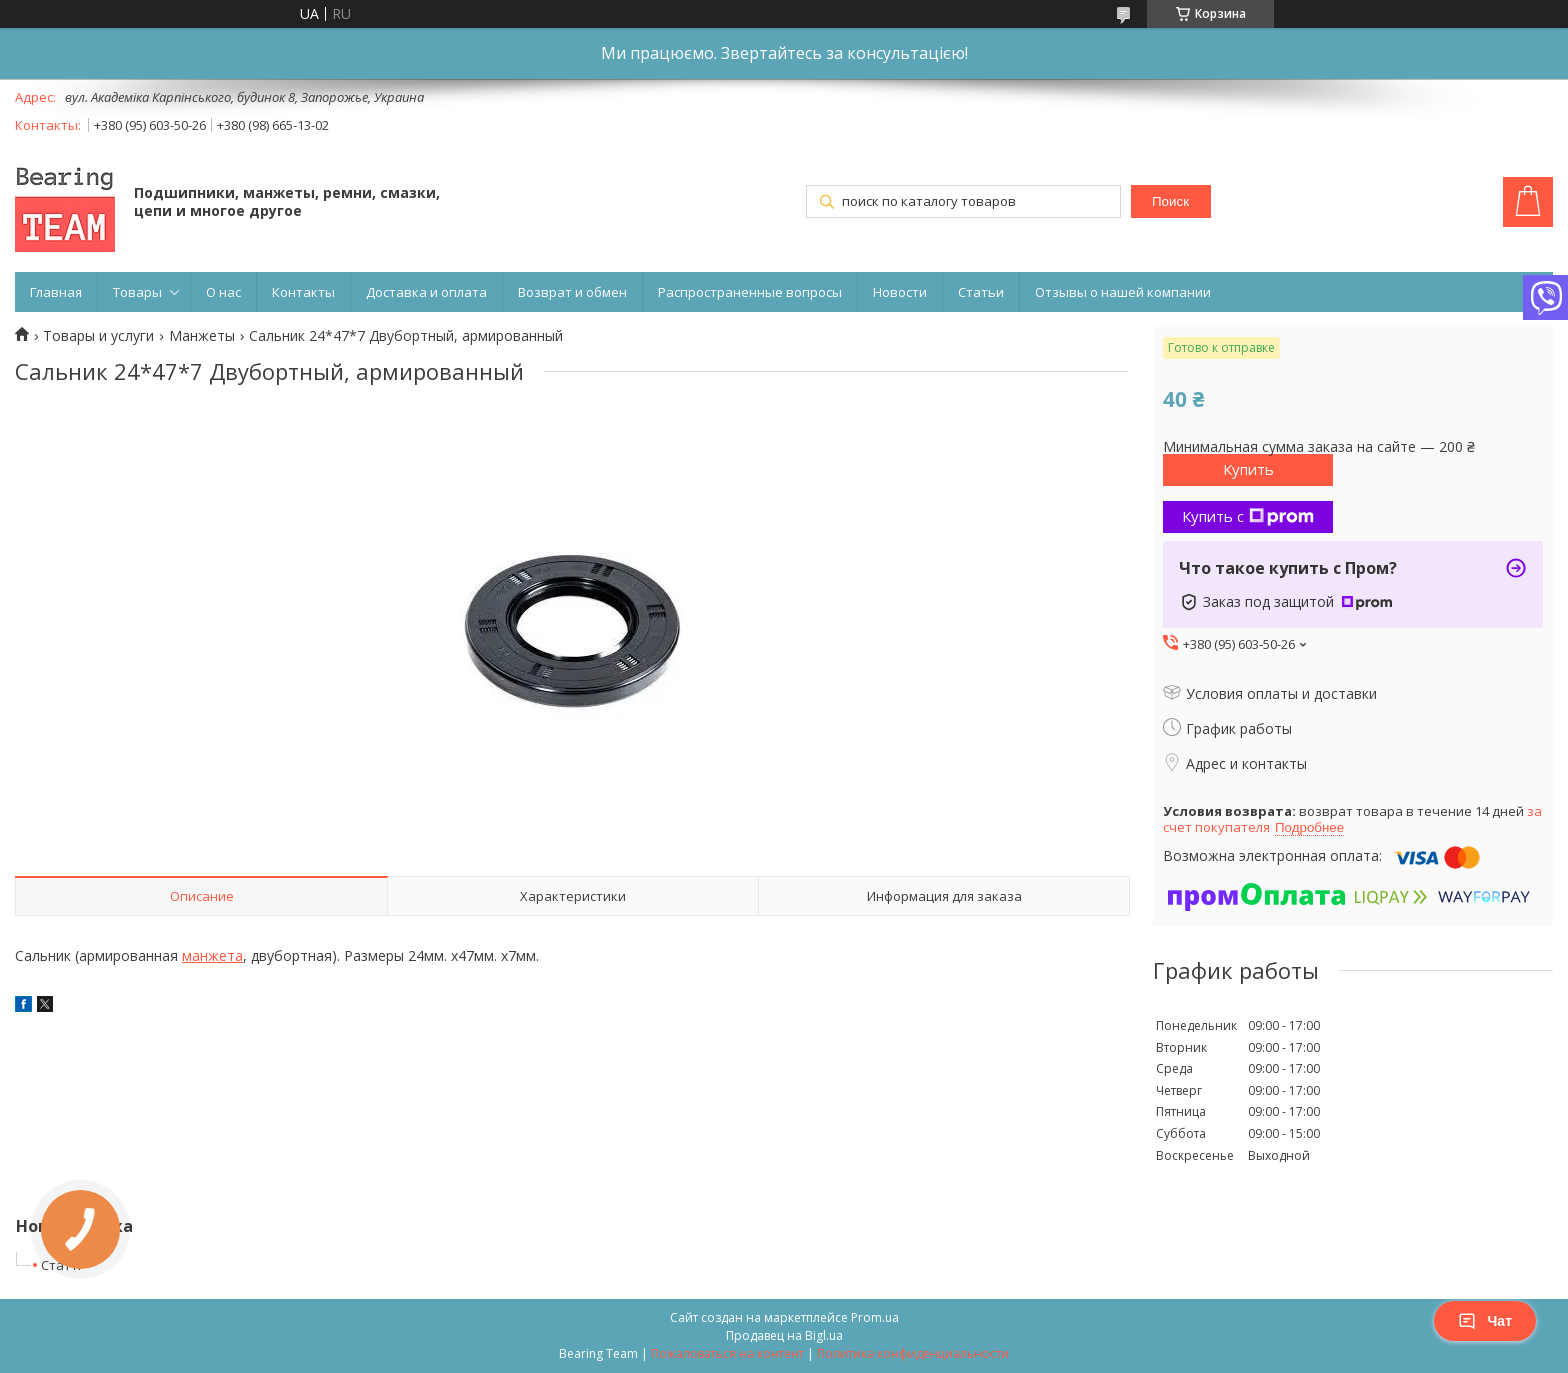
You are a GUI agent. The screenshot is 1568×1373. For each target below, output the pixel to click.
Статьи (981, 292)
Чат (1485, 1321)
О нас (223, 292)
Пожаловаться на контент (727, 1353)
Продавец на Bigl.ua (784, 1335)
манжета (212, 955)
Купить (1248, 469)
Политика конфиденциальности (913, 1353)
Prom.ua (875, 1317)
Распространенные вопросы (750, 292)
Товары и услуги (98, 336)
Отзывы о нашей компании (1123, 292)
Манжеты (202, 336)
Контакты (303, 292)
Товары (137, 292)
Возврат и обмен (572, 292)
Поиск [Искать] (1170, 201)
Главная (56, 292)
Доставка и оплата (426, 292)
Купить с (1248, 516)
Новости (900, 292)
